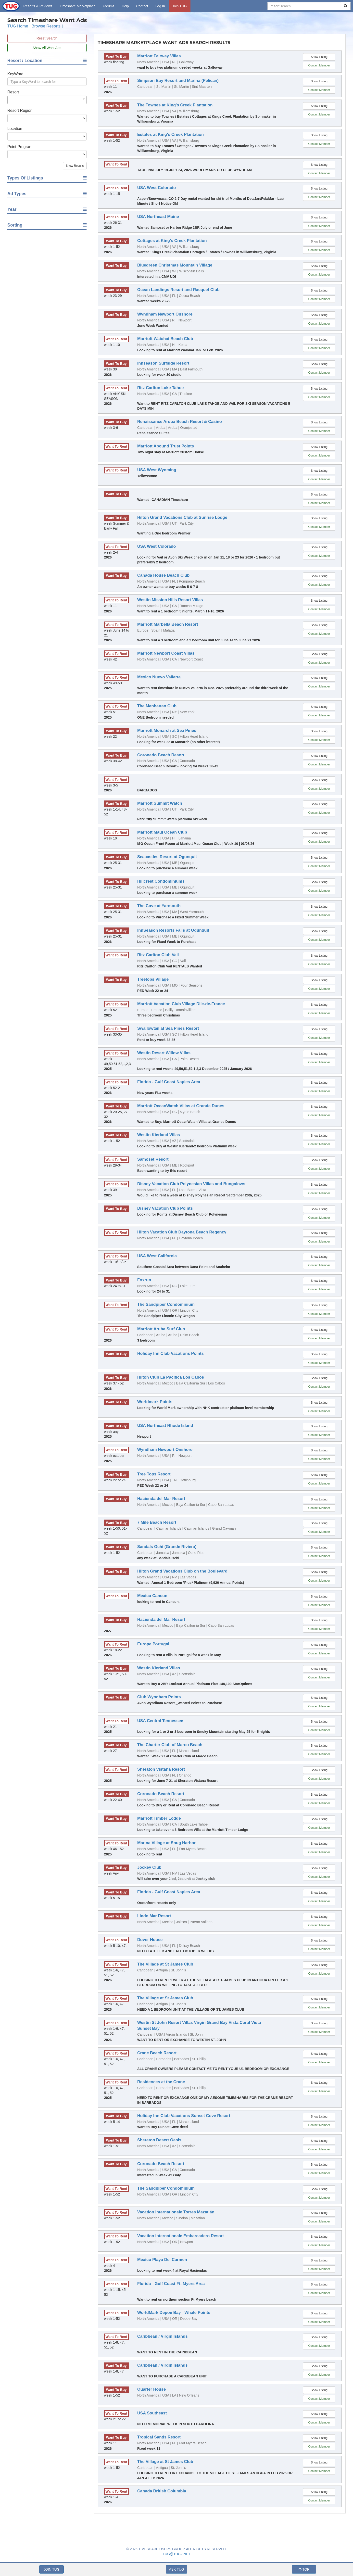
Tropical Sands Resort (159, 2437)
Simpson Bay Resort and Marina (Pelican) (178, 80)
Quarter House (151, 2389)
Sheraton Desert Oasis (159, 2140)
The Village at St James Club (165, 1964)
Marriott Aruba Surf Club (161, 1329)
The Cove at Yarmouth (159, 905)
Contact (142, 6)
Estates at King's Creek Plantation (170, 134)
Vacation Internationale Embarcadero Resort (180, 2235)
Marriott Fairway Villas (159, 56)
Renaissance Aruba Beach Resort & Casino (179, 421)
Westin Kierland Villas (158, 1134)
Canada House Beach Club (163, 575)
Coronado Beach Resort (160, 755)
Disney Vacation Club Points (165, 1208)
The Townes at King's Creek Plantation (175, 105)
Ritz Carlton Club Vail (158, 954)
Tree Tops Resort (154, 1474)
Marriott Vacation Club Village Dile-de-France (181, 1004)
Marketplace (78, 6)
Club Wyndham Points (159, 1697)
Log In (160, 6)
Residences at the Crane (161, 2082)
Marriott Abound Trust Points (165, 446)
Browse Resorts (46, 26)
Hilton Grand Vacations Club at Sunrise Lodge (182, 517)
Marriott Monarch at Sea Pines (166, 730)
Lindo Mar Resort (154, 1916)
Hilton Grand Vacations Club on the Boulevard (182, 1571)
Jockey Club (149, 1867)
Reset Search (47, 38)
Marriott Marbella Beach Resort (167, 624)
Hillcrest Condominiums (161, 881)
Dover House (150, 1939)
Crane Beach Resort (156, 2053)
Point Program (19, 147)
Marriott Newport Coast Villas (166, 653)
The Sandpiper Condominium (166, 1304)
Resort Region (19, 110)
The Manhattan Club (156, 706)
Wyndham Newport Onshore (164, 314)
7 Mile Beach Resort (156, 1522)
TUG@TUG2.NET (176, 2554)
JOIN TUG (51, 2569)
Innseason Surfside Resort (163, 363)
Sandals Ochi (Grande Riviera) (167, 1546)
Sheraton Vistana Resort (161, 1769)
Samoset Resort (153, 1159)
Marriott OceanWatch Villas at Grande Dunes (180, 1106)
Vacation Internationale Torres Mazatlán (175, 2212)
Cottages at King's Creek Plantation (172, 240)
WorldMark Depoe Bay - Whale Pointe (173, 2312)
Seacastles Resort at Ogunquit (167, 856)
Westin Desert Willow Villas (163, 1053)
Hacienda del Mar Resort (161, 1498)
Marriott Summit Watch (159, 803)
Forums (108, 6)
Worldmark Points (154, 1401)
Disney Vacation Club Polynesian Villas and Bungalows (191, 1183)
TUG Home (17, 26)
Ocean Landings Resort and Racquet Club (178, 289)
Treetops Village (153, 979)
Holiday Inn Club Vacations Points (170, 1353)
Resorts (37, 6)
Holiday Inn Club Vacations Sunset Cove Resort (183, 2115)
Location (14, 129)
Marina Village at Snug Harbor (166, 1842)
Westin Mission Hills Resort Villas (170, 599)
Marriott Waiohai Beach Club (165, 338)
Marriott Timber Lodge (159, 1818)
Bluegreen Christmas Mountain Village (174, 265)
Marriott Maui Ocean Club (162, 832)
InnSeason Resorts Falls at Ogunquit (173, 930)
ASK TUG (176, 2569)
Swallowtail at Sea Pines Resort (168, 1028)
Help (125, 6)
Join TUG (179, 6)
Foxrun (144, 1280)
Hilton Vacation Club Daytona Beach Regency (182, 1232)
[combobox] (47, 100)
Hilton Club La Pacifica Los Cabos (170, 1377)
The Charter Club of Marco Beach (169, 1744)
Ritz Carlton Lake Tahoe (160, 387)
